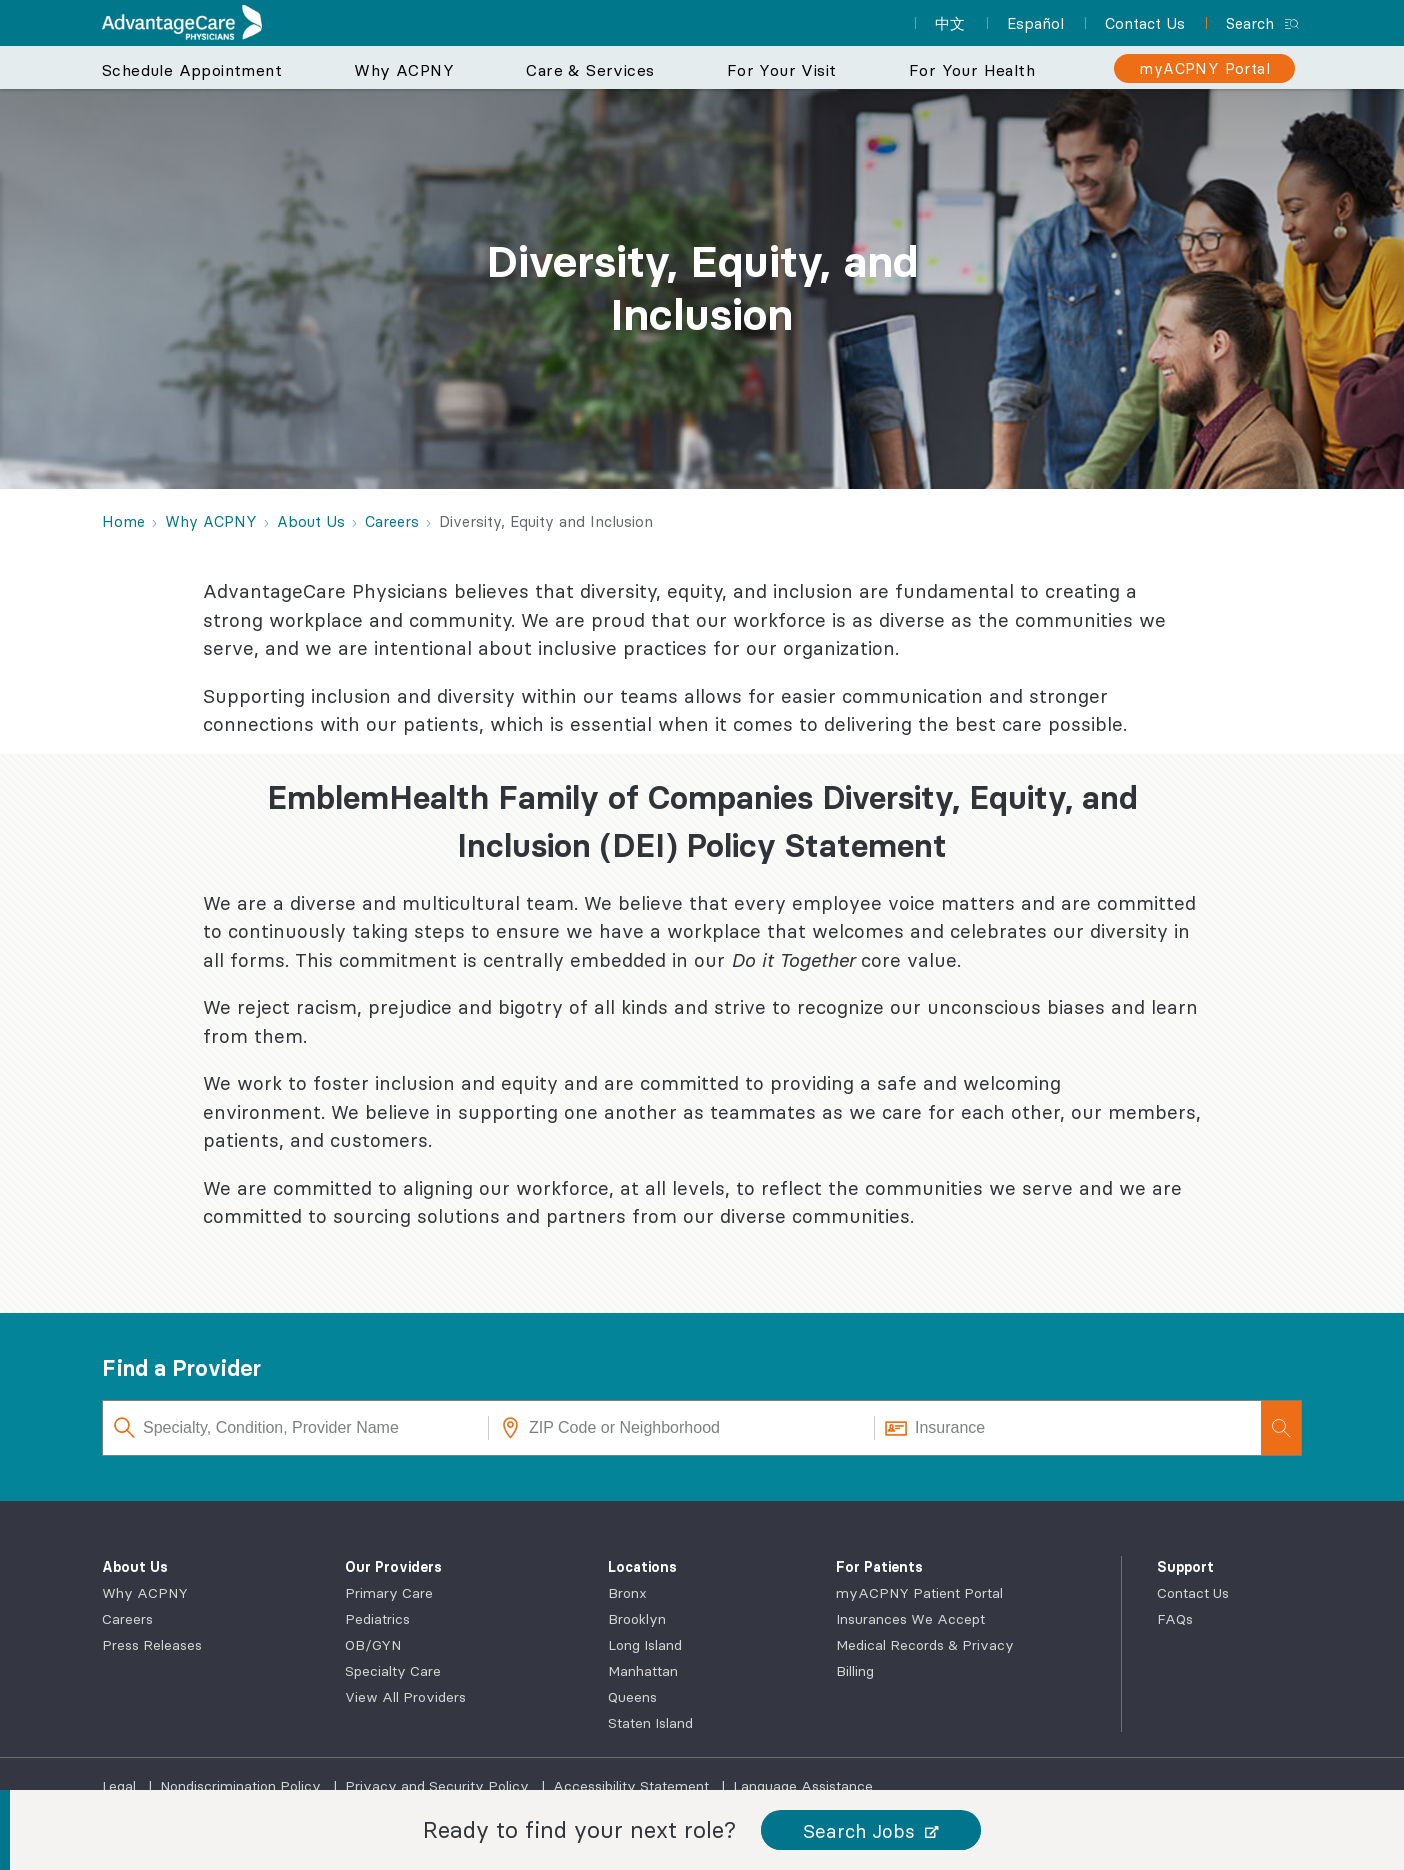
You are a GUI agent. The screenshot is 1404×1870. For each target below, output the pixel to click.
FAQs (1175, 1619)
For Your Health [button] (972, 70)
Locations (642, 1567)
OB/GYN (373, 1645)
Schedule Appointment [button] (192, 70)
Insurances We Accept (910, 1619)
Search (1250, 23)
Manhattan (643, 1671)
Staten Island (650, 1723)
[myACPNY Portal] (1204, 68)
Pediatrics (377, 1619)
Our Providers (393, 1567)
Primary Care (389, 1593)
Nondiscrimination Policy (242, 1786)
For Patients (879, 1567)
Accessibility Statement (633, 1786)
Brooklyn (637, 1619)
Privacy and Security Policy (439, 1786)
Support (1185, 1567)
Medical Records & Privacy (925, 1645)
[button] (871, 1831)
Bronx (627, 1593)
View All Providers (405, 1697)
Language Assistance (803, 1786)
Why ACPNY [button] (404, 70)
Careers (127, 1619)
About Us (135, 1567)
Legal (121, 1786)
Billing (855, 1671)
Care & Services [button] (590, 70)
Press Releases (152, 1645)
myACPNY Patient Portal (919, 1593)
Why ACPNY (145, 1593)
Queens (632, 1697)
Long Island (645, 1645)
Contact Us (1193, 1593)
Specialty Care (393, 1671)
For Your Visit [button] (782, 70)
